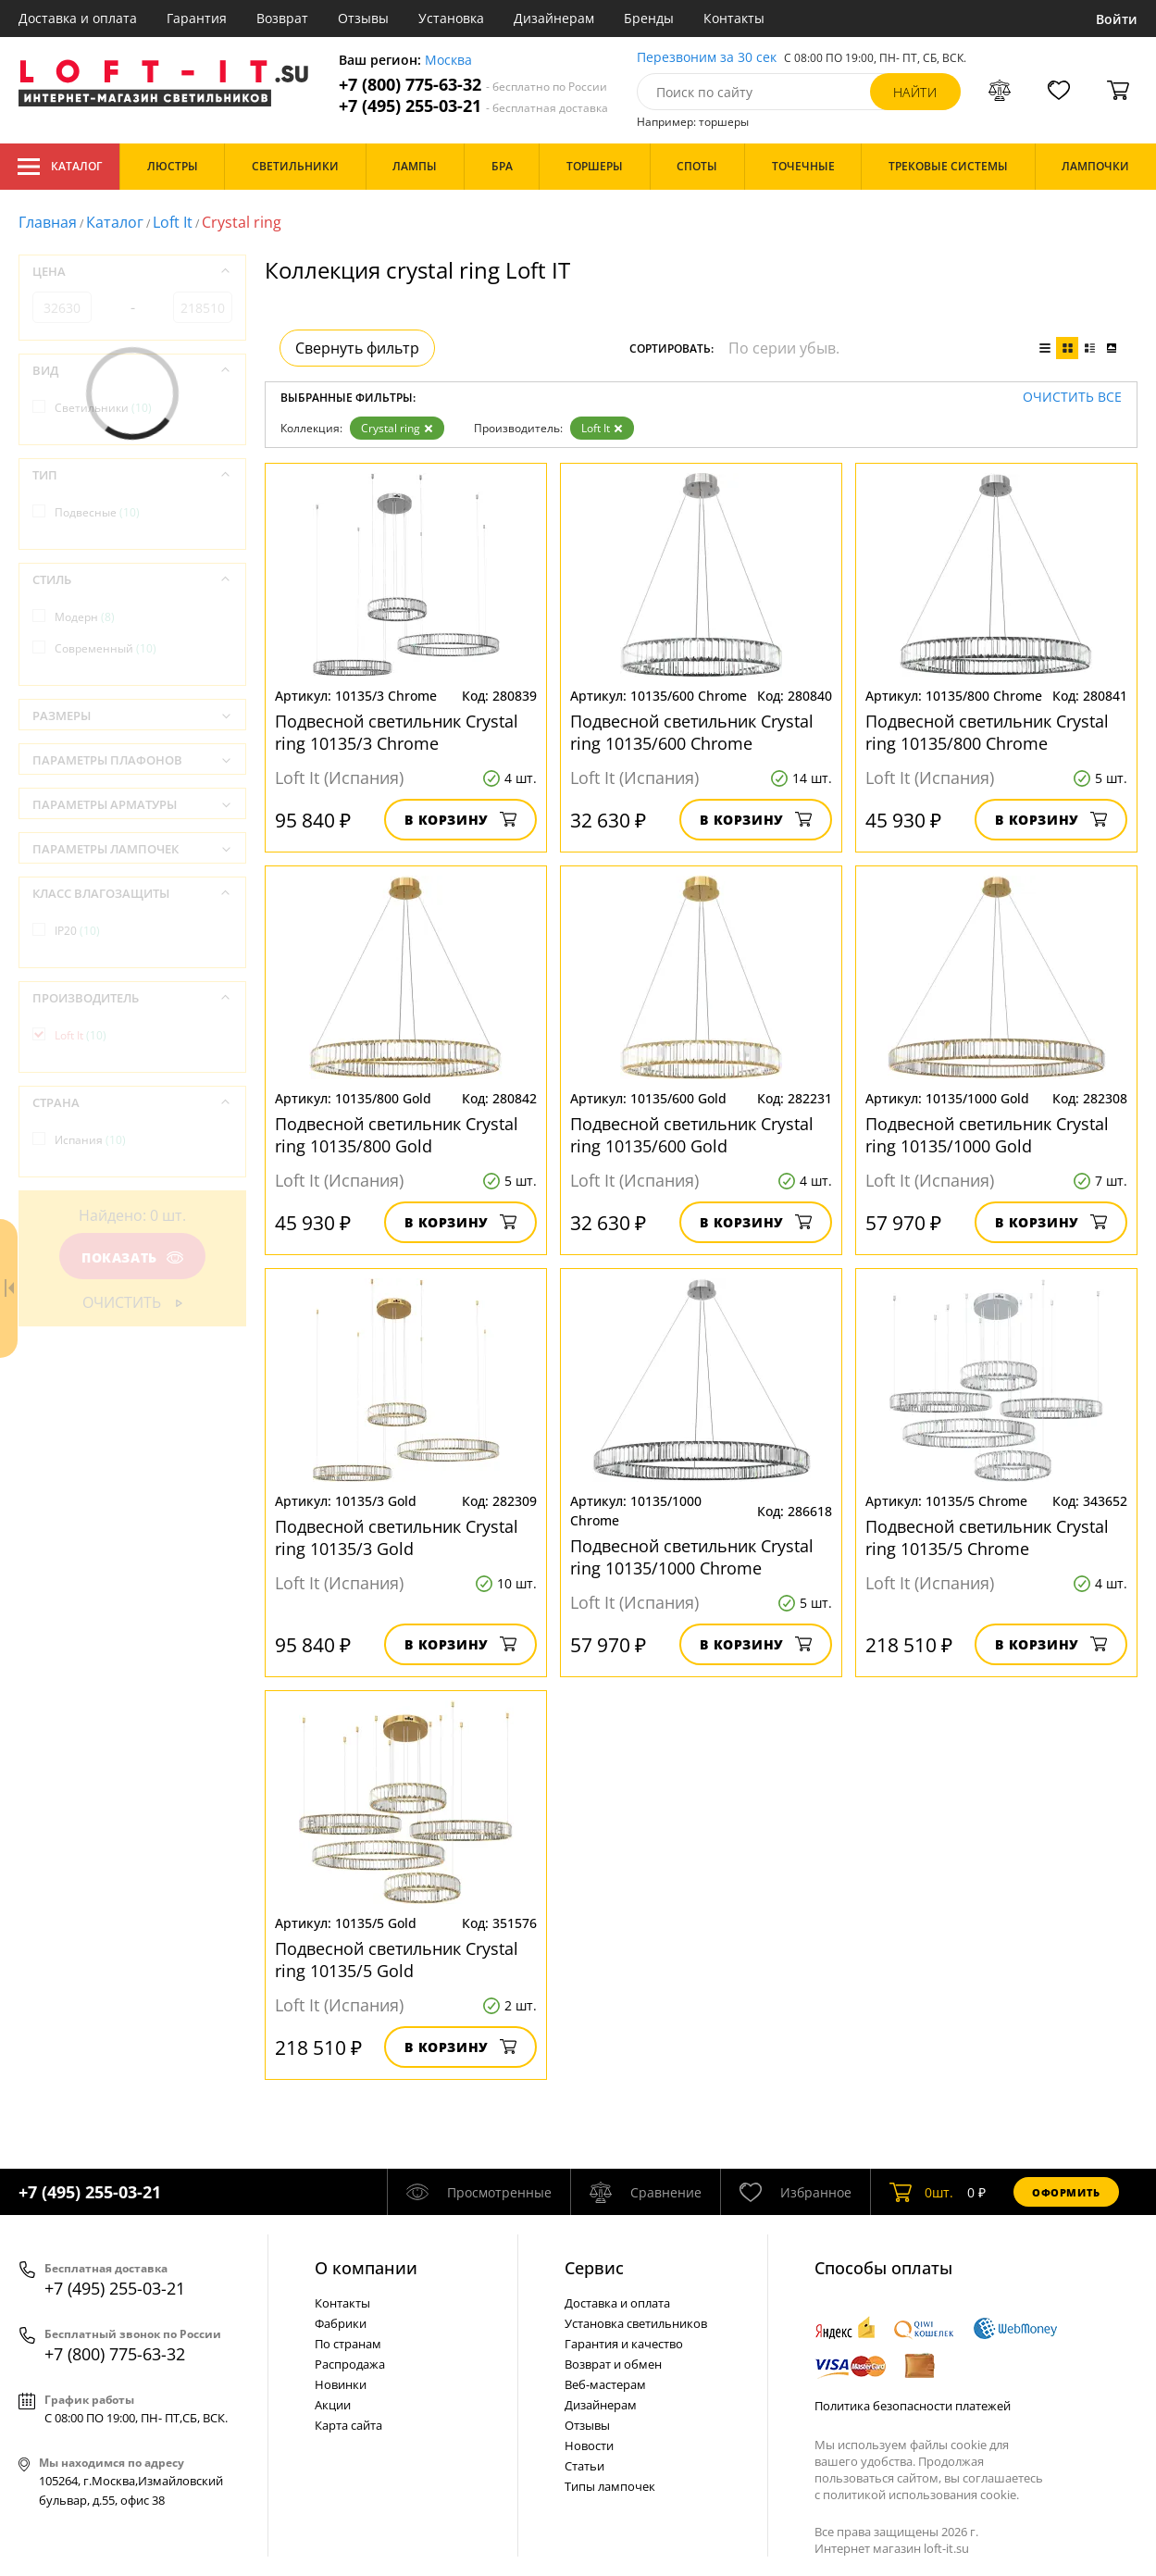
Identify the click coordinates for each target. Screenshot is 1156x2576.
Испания (90, 1140)
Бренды (649, 18)
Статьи (584, 2466)
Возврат (282, 18)
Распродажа (350, 2364)
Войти (1116, 19)
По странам (348, 2343)
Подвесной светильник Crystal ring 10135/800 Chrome (987, 732)
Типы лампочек (610, 2486)
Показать (132, 1257)
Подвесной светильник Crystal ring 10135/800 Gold (396, 1135)
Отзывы (363, 18)
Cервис (594, 2268)
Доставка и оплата (78, 18)
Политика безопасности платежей (912, 2405)
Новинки (341, 2384)
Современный (105, 648)
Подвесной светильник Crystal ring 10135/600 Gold (692, 1135)
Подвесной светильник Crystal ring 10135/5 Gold (396, 1959)
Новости (589, 2445)
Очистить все (1072, 397)
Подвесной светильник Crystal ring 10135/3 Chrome (396, 732)
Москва (448, 60)
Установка (451, 18)
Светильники (103, 408)
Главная (48, 222)
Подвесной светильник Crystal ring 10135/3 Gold (396, 1537)
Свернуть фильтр (357, 348)
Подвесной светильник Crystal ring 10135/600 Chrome (692, 732)
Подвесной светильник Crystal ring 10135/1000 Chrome (692, 1557)
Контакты (733, 18)
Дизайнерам (554, 18)
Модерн (85, 617)
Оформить (1066, 2192)
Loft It (173, 222)
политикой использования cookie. (921, 2494)
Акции (333, 2404)
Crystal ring (397, 428)
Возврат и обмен (613, 2364)
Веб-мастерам (605, 2384)
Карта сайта (348, 2425)
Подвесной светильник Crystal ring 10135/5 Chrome (987, 1537)
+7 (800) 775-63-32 (473, 84)
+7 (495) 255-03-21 (473, 106)
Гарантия (197, 18)
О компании (366, 2268)
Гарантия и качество (624, 2343)
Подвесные (97, 512)
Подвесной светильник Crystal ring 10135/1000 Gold (987, 1135)
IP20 (77, 931)
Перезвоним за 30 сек (707, 58)
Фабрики (341, 2323)
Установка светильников (636, 2323)
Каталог (60, 167)
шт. (921, 2192)
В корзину (460, 819)
